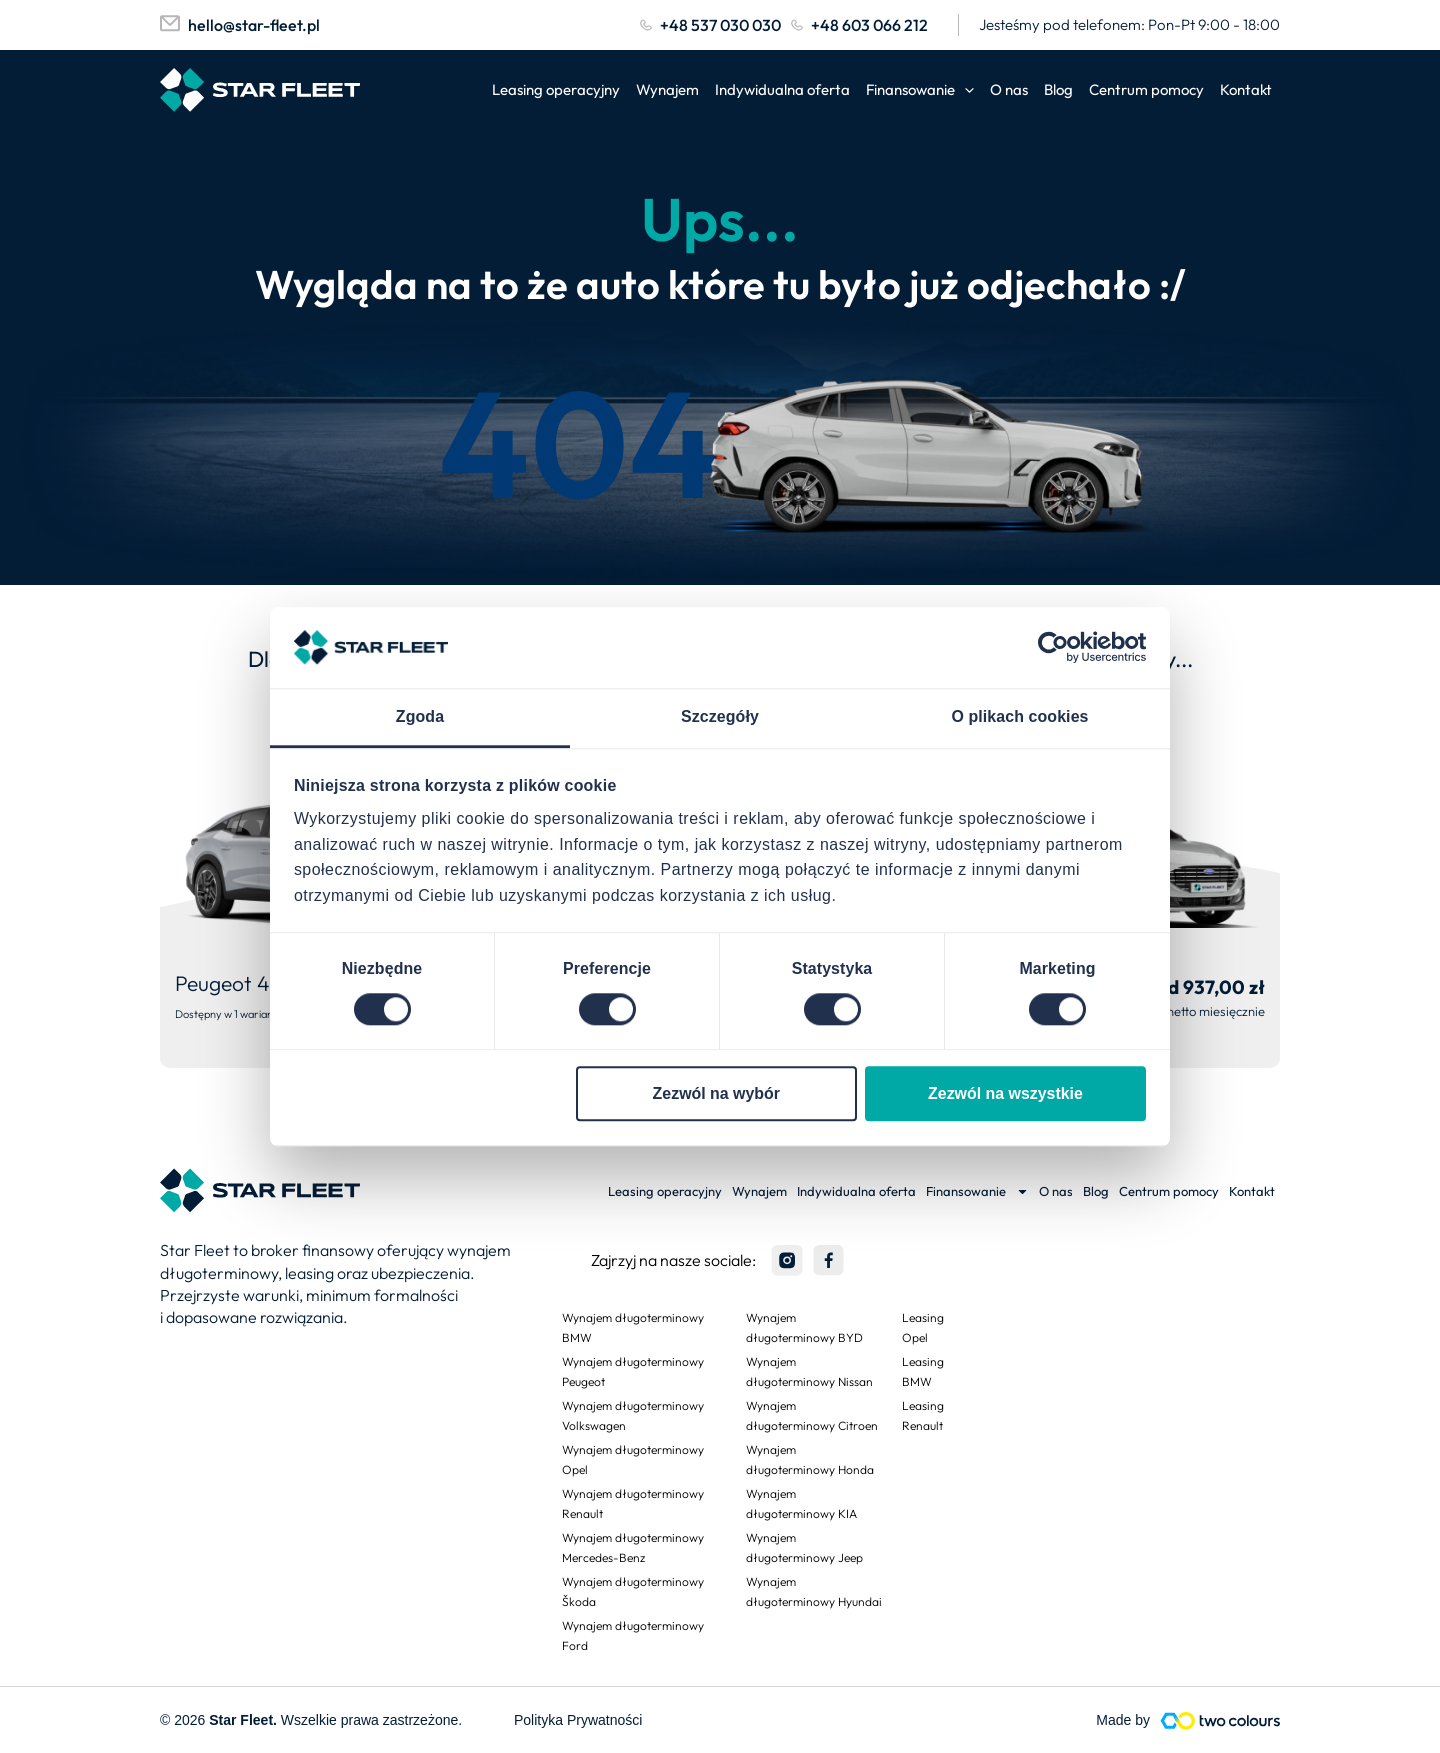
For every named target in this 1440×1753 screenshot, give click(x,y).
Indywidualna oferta (782, 89)
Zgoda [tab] (420, 716)
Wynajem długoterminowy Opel (633, 1459)
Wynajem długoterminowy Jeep (804, 1547)
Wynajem (667, 89)
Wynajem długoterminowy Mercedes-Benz (633, 1547)
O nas (1009, 89)
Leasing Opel (923, 1327)
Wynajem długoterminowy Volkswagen (633, 1415)
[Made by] (1220, 1720)
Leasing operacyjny (556, 89)
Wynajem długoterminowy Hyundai (814, 1591)
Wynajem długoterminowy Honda (810, 1459)
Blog (1058, 89)
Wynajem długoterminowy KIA (801, 1503)
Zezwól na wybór (716, 1093)
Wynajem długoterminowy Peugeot (633, 1371)
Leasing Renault (923, 1415)
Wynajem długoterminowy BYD (804, 1327)
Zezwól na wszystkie (1005, 1093)
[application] (964, 90)
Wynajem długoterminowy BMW (633, 1327)
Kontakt (1246, 89)
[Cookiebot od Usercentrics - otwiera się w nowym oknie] (1058, 648)
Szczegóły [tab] (720, 716)
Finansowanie (920, 90)
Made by (1123, 1720)
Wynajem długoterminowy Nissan (809, 1371)
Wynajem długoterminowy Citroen (812, 1415)
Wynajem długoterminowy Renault (633, 1503)
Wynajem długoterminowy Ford (633, 1635)
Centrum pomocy (1146, 89)
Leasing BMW (923, 1371)
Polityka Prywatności (578, 1720)
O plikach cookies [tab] (1019, 716)
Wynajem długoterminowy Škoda (633, 1591)
